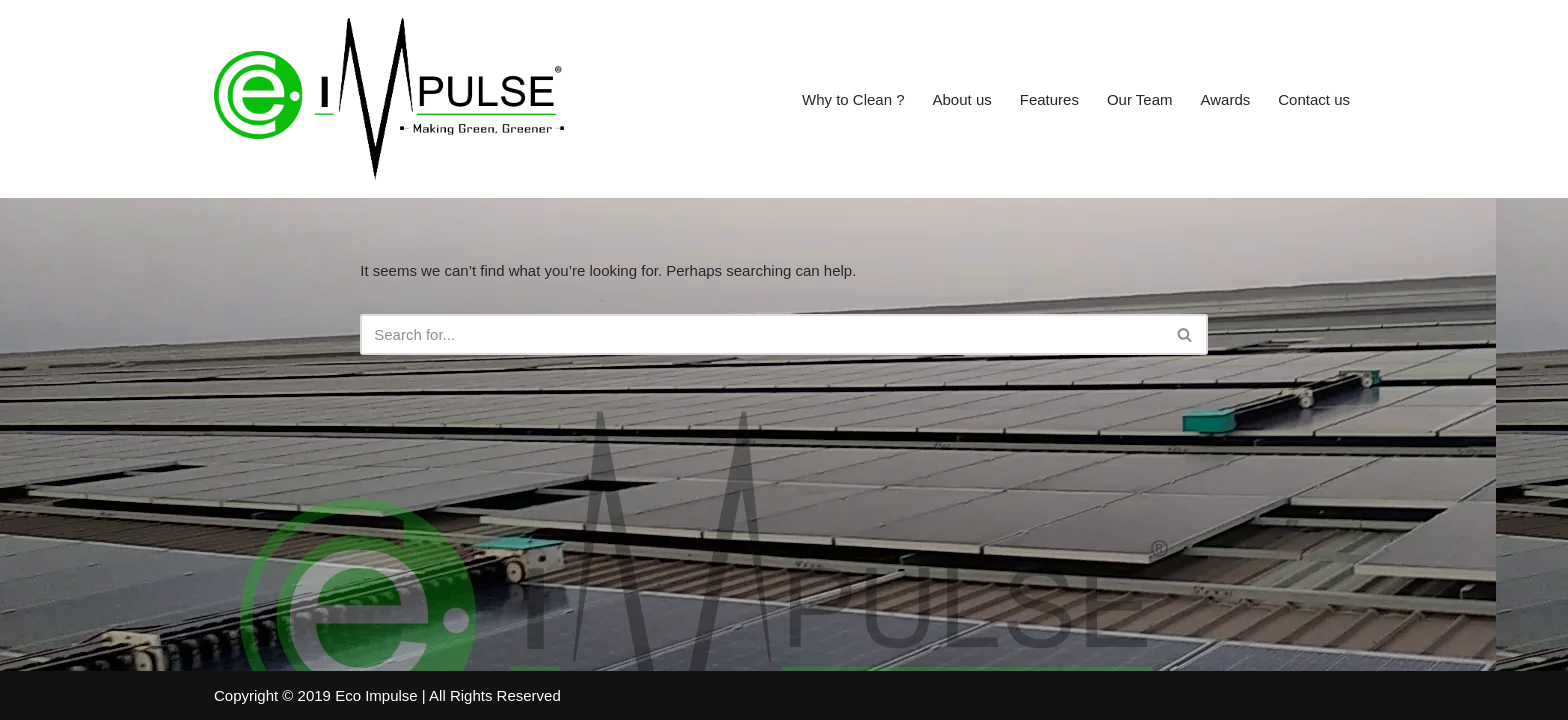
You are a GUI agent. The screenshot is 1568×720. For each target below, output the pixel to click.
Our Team (1140, 99)
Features (1049, 99)
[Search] (761, 334)
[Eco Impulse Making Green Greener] (389, 99)
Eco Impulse (376, 695)
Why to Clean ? (853, 99)
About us (962, 99)
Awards (1226, 99)
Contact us (1314, 99)
